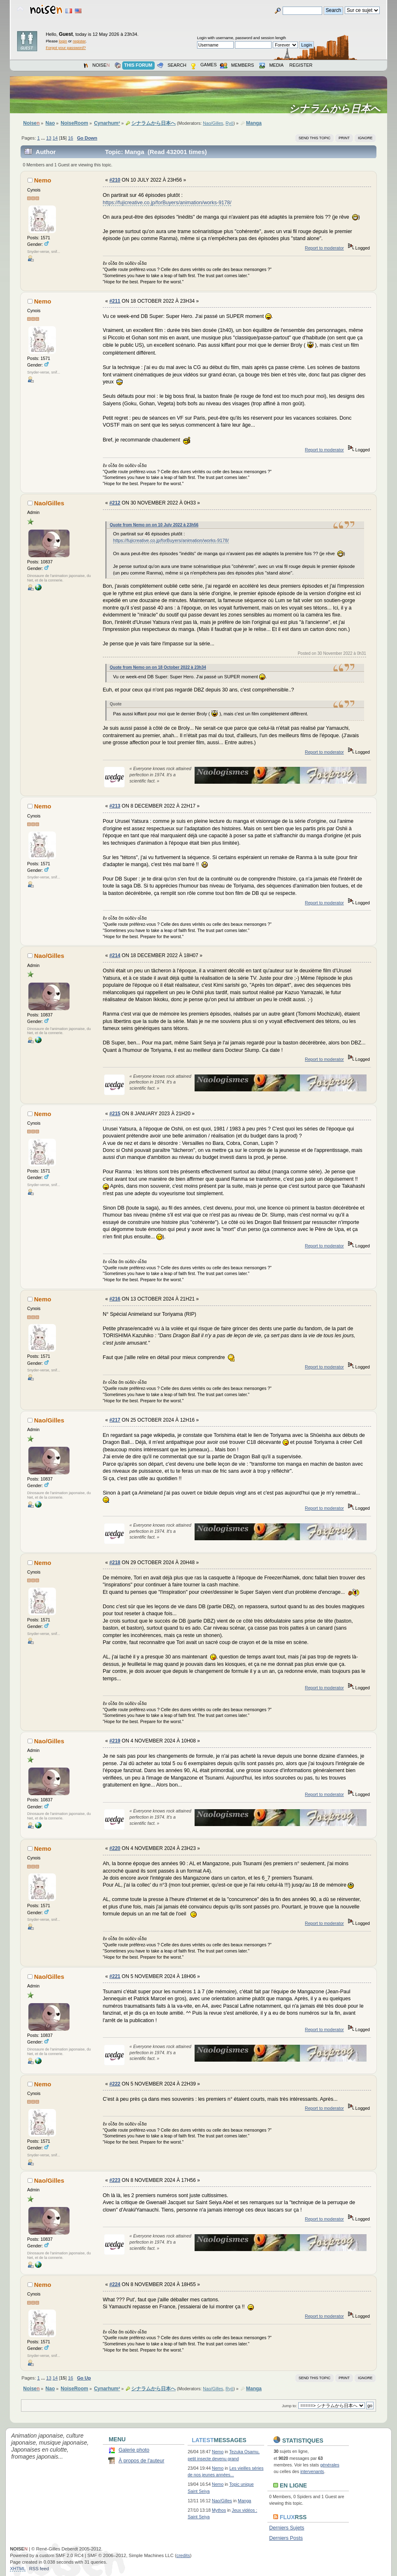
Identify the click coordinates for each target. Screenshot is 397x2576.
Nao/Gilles (213, 123)
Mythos (219, 2510)
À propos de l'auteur (141, 2461)
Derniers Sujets (286, 2528)
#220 (115, 1848)
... (43, 137)
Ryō (229, 123)
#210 (115, 180)
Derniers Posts (286, 2538)
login (63, 41)
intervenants (312, 2471)
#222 (115, 2084)
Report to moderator (324, 247)
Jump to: (289, 2405)
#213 (115, 806)
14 (55, 137)
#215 (115, 1113)
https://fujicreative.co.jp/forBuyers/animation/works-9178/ (167, 203)
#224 (115, 2284)
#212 (115, 503)
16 (70, 137)
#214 (115, 955)
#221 (115, 1976)
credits (183, 2555)
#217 (115, 1420)
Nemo (42, 180)
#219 (115, 1741)
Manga (244, 2500)
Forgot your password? (66, 47)
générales (329, 2464)
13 (48, 137)
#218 (115, 1562)
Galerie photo (133, 2450)
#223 (115, 2180)
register (79, 41)
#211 (115, 301)
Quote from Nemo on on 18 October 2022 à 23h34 (158, 667)
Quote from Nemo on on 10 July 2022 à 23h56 (154, 525)
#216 (115, 1299)
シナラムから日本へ (337, 109)
